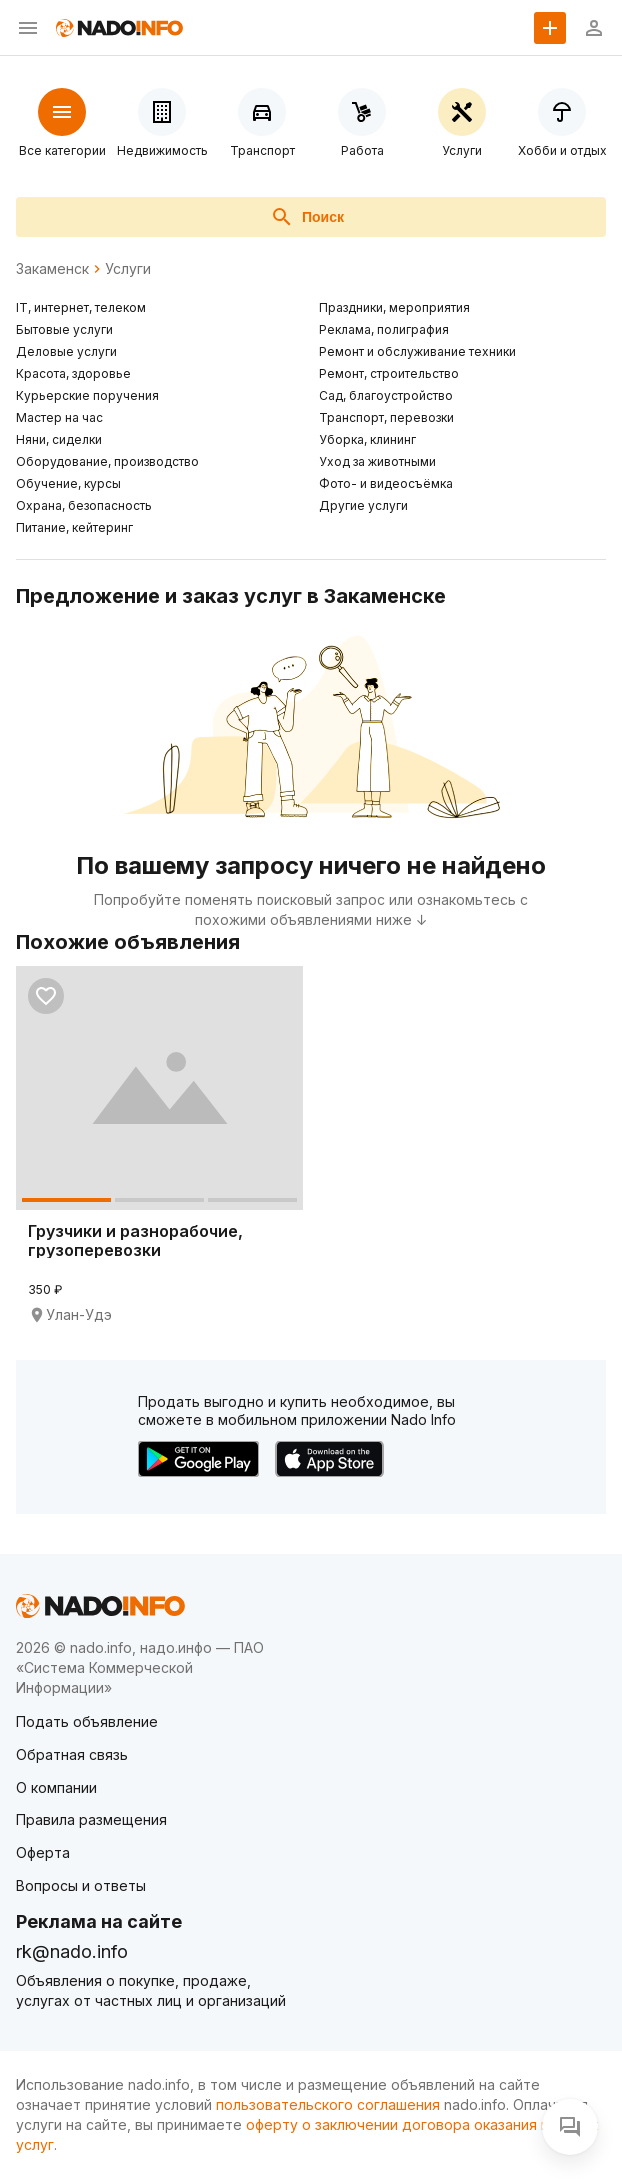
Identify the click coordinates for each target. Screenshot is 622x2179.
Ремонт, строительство (389, 373)
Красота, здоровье (73, 373)
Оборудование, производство (107, 461)
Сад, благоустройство (386, 395)
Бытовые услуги (64, 329)
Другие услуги (363, 505)
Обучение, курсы (68, 483)
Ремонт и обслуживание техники (417, 351)
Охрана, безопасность (84, 505)
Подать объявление (87, 1721)
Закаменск (52, 269)
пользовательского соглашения (328, 2104)
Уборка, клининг (367, 439)
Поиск (307, 217)
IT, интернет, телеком (81, 307)
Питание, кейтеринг (74, 527)
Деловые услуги (66, 351)
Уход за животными (377, 461)
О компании (56, 1787)
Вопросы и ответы (81, 1885)
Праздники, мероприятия (394, 307)
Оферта (43, 1852)
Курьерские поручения (87, 395)
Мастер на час (59, 417)
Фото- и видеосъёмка (386, 483)
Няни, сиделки (59, 439)
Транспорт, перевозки (386, 417)
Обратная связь (72, 1754)
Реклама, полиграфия (384, 329)
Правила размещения (91, 1819)
